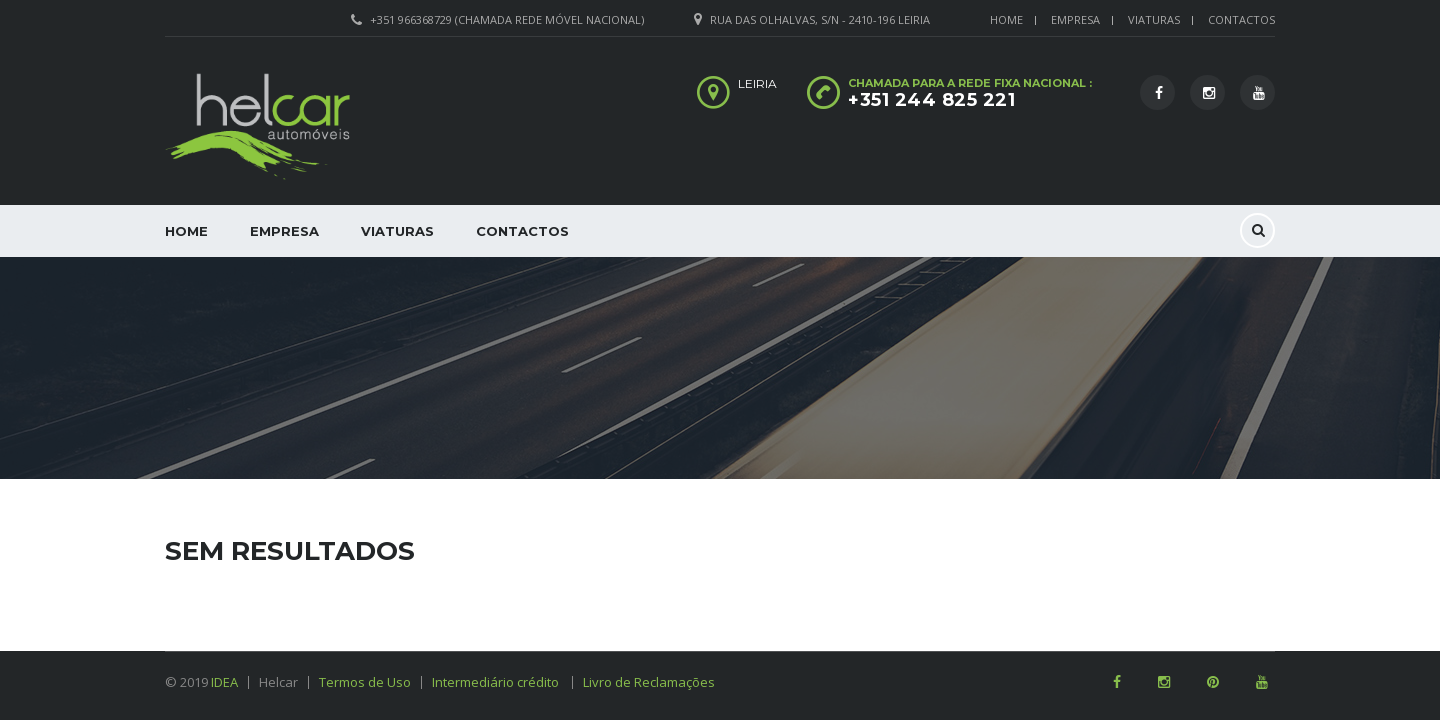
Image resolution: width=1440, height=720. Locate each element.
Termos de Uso (365, 682)
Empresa (1075, 19)
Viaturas (1154, 19)
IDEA (224, 682)
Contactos (1241, 19)
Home (1006, 19)
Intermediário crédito (502, 682)
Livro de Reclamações (649, 682)
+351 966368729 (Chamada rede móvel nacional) (507, 19)
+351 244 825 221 (931, 100)
